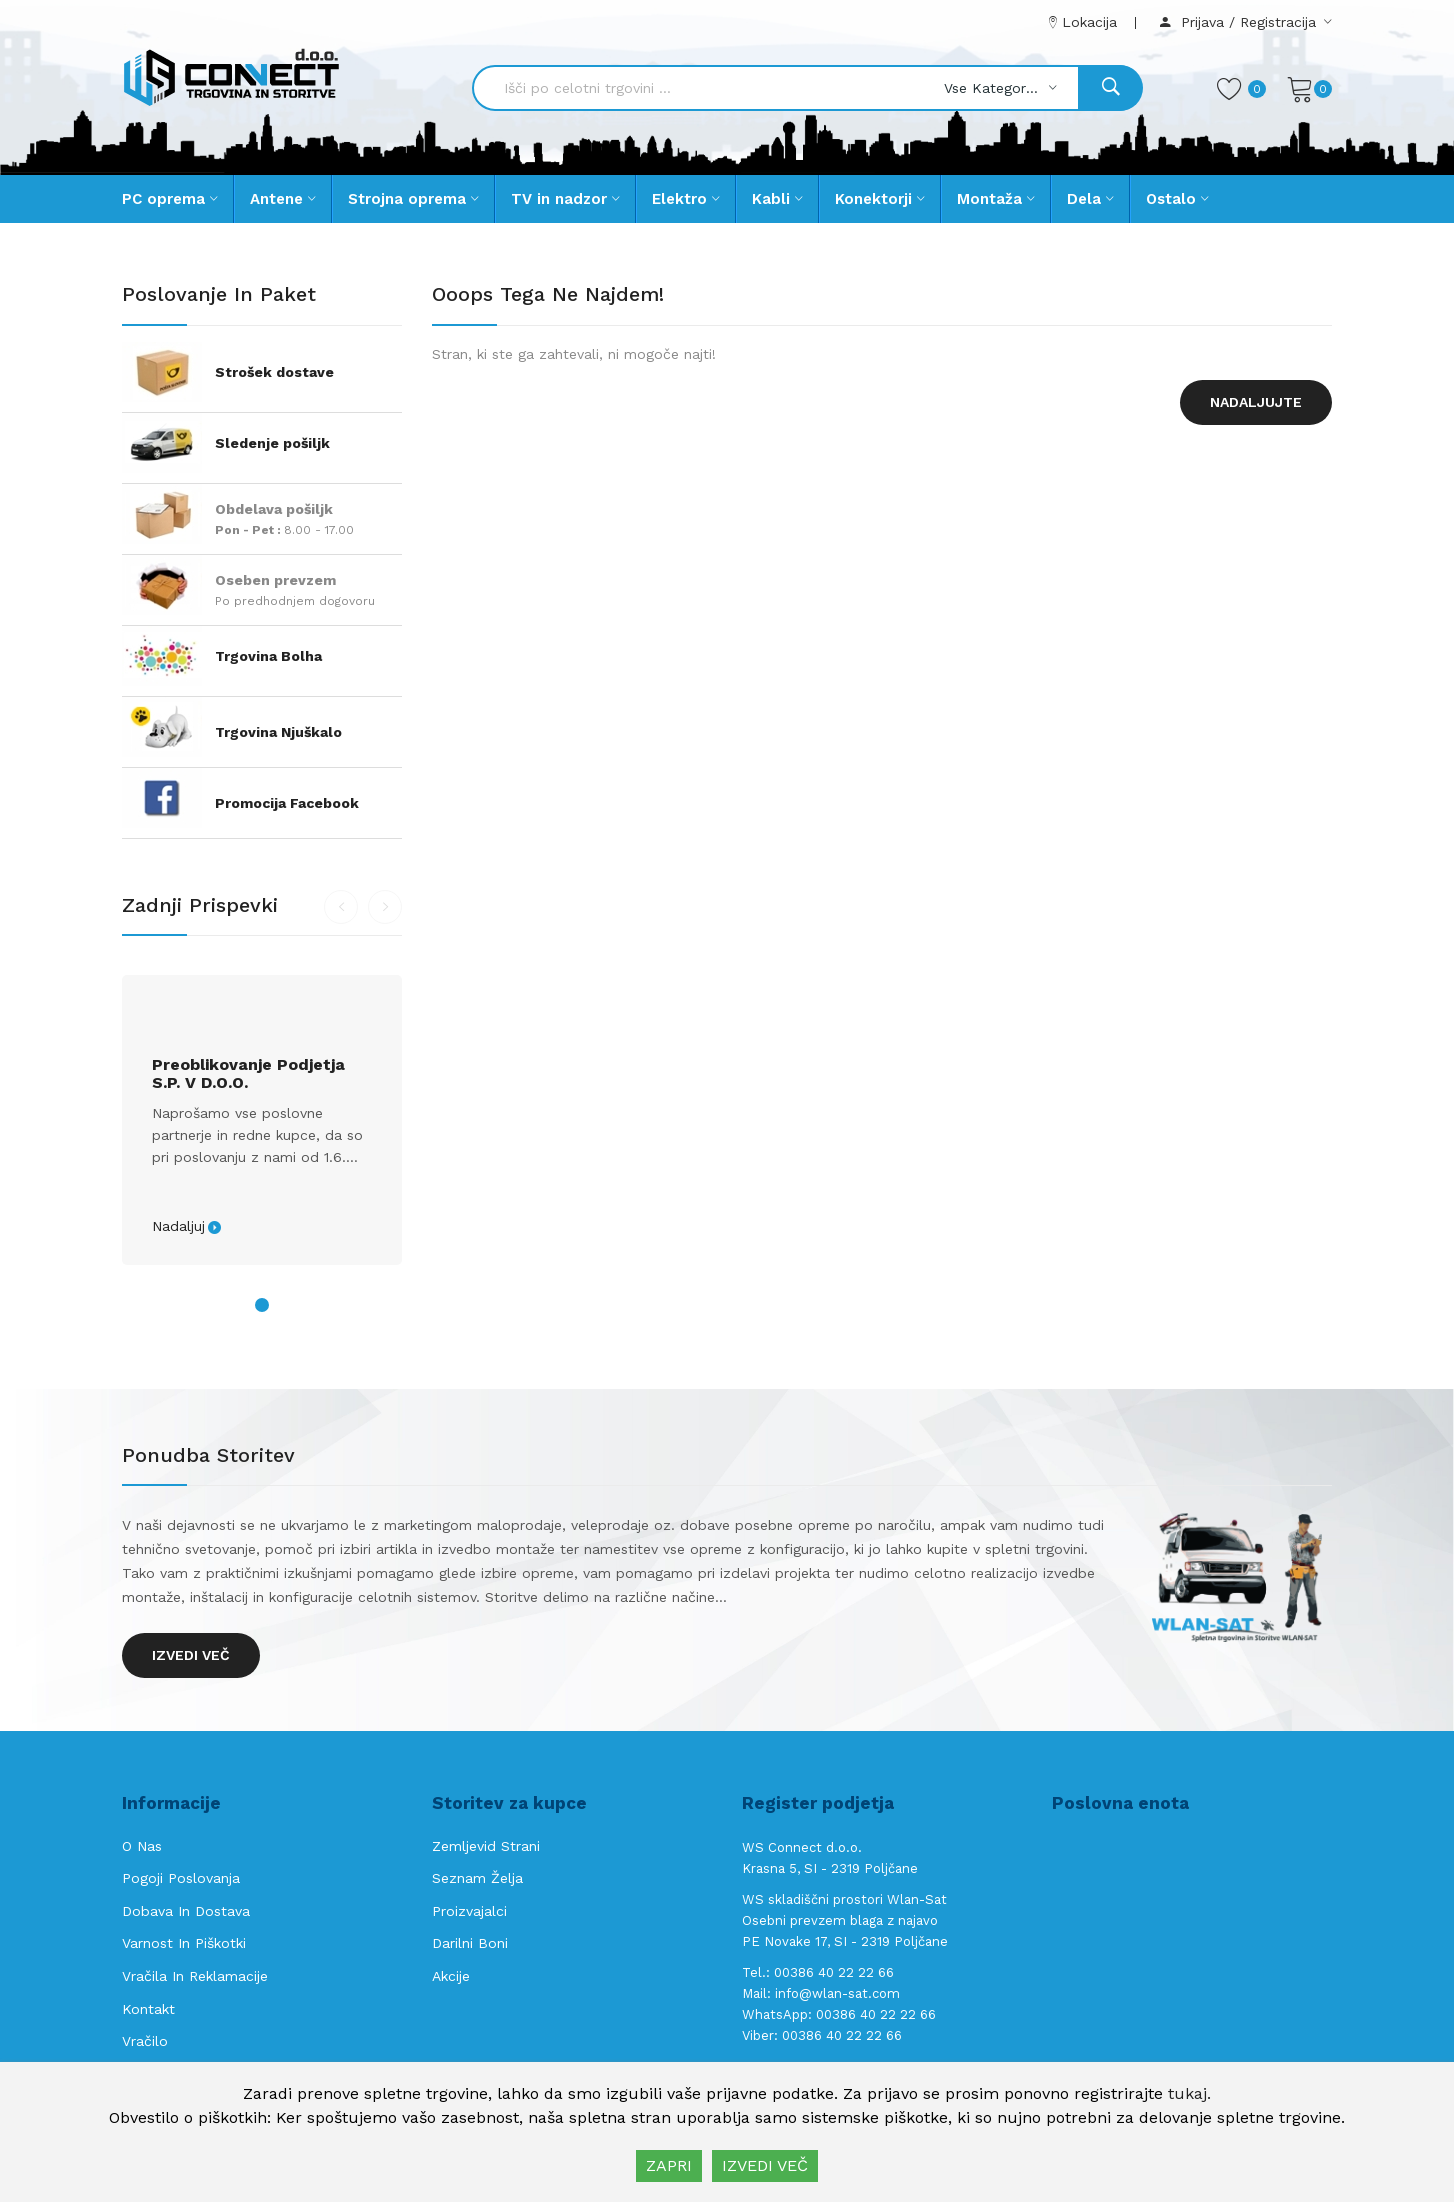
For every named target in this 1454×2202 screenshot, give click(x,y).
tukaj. (1189, 2093)
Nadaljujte (1256, 402)
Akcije (451, 1976)
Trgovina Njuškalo (278, 732)
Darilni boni (470, 1943)
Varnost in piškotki (184, 1943)
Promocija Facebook (287, 803)
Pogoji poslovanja (181, 1878)
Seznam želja (477, 1878)
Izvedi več (191, 1655)
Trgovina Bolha (268, 656)
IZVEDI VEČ (765, 2165)
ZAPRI (669, 2165)
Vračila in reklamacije (195, 1976)
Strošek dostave (274, 372)
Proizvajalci (469, 1911)
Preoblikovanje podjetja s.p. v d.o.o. (248, 1074)
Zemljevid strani (486, 1846)
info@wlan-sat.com (837, 1993)
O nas (142, 1846)
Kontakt (148, 2009)
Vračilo (145, 2041)
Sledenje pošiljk (272, 443)
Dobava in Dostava (186, 1911)
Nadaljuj (178, 1226)
